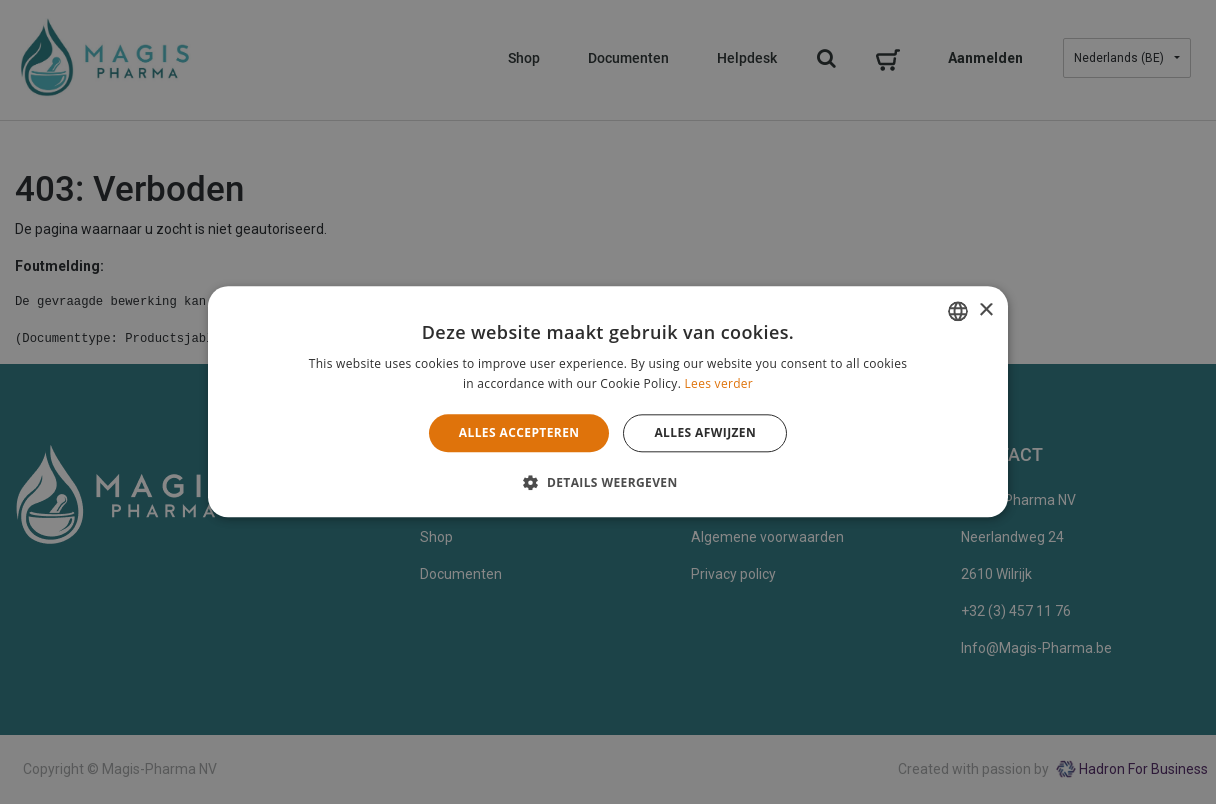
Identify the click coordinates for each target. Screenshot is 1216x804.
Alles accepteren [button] (519, 432)
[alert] (608, 402)
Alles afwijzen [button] (705, 432)
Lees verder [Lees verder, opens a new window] (719, 384)
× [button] (985, 310)
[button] (607, 483)
